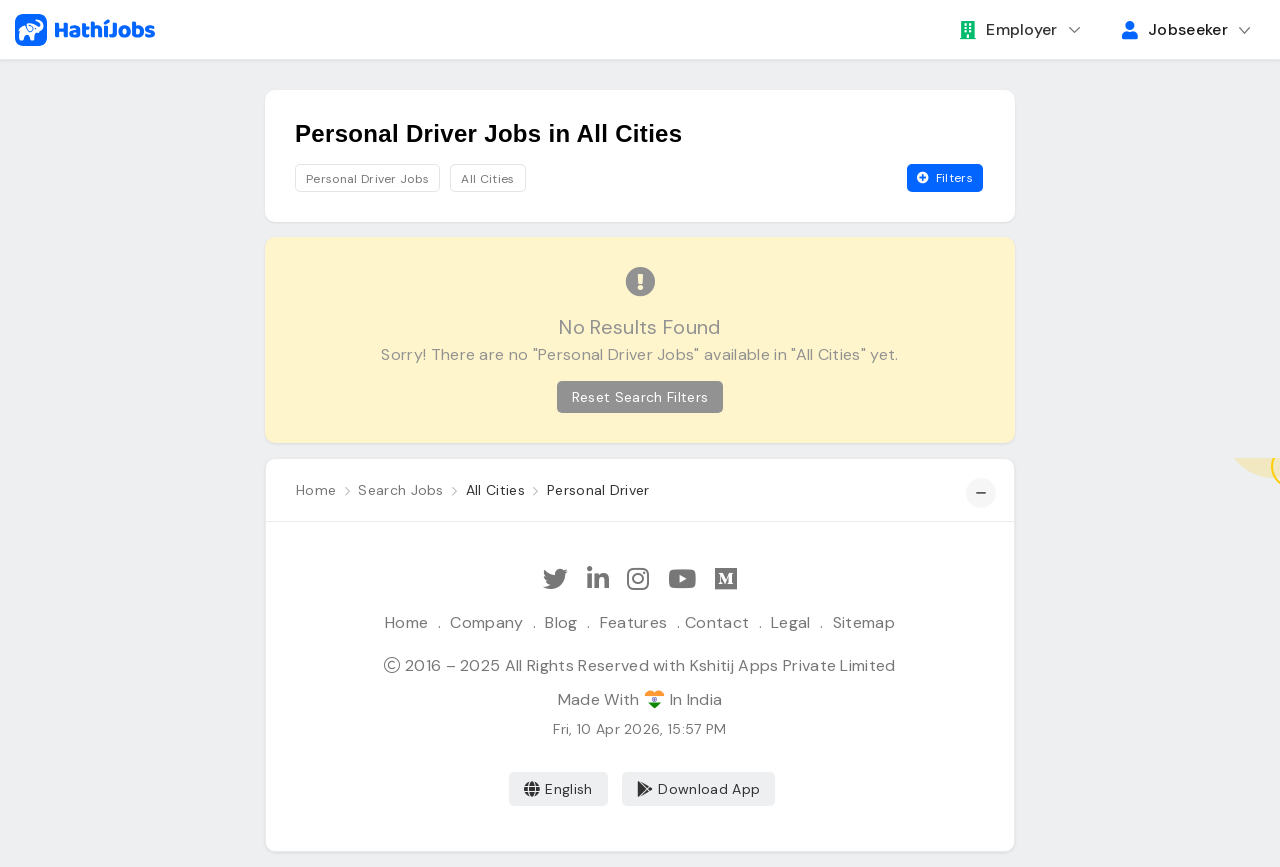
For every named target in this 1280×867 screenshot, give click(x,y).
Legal (791, 622)
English (558, 789)
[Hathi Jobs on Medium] (726, 579)
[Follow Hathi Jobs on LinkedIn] (598, 579)
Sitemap (864, 622)
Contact (717, 622)
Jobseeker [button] (1175, 29)
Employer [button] (1009, 29)
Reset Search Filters (640, 397)
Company (486, 622)
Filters (945, 178)
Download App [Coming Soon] (698, 789)
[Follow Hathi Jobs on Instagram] (638, 579)
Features (634, 622)
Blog (561, 622)
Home (406, 622)
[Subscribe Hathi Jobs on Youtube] (682, 579)
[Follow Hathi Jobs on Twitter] (555, 579)
